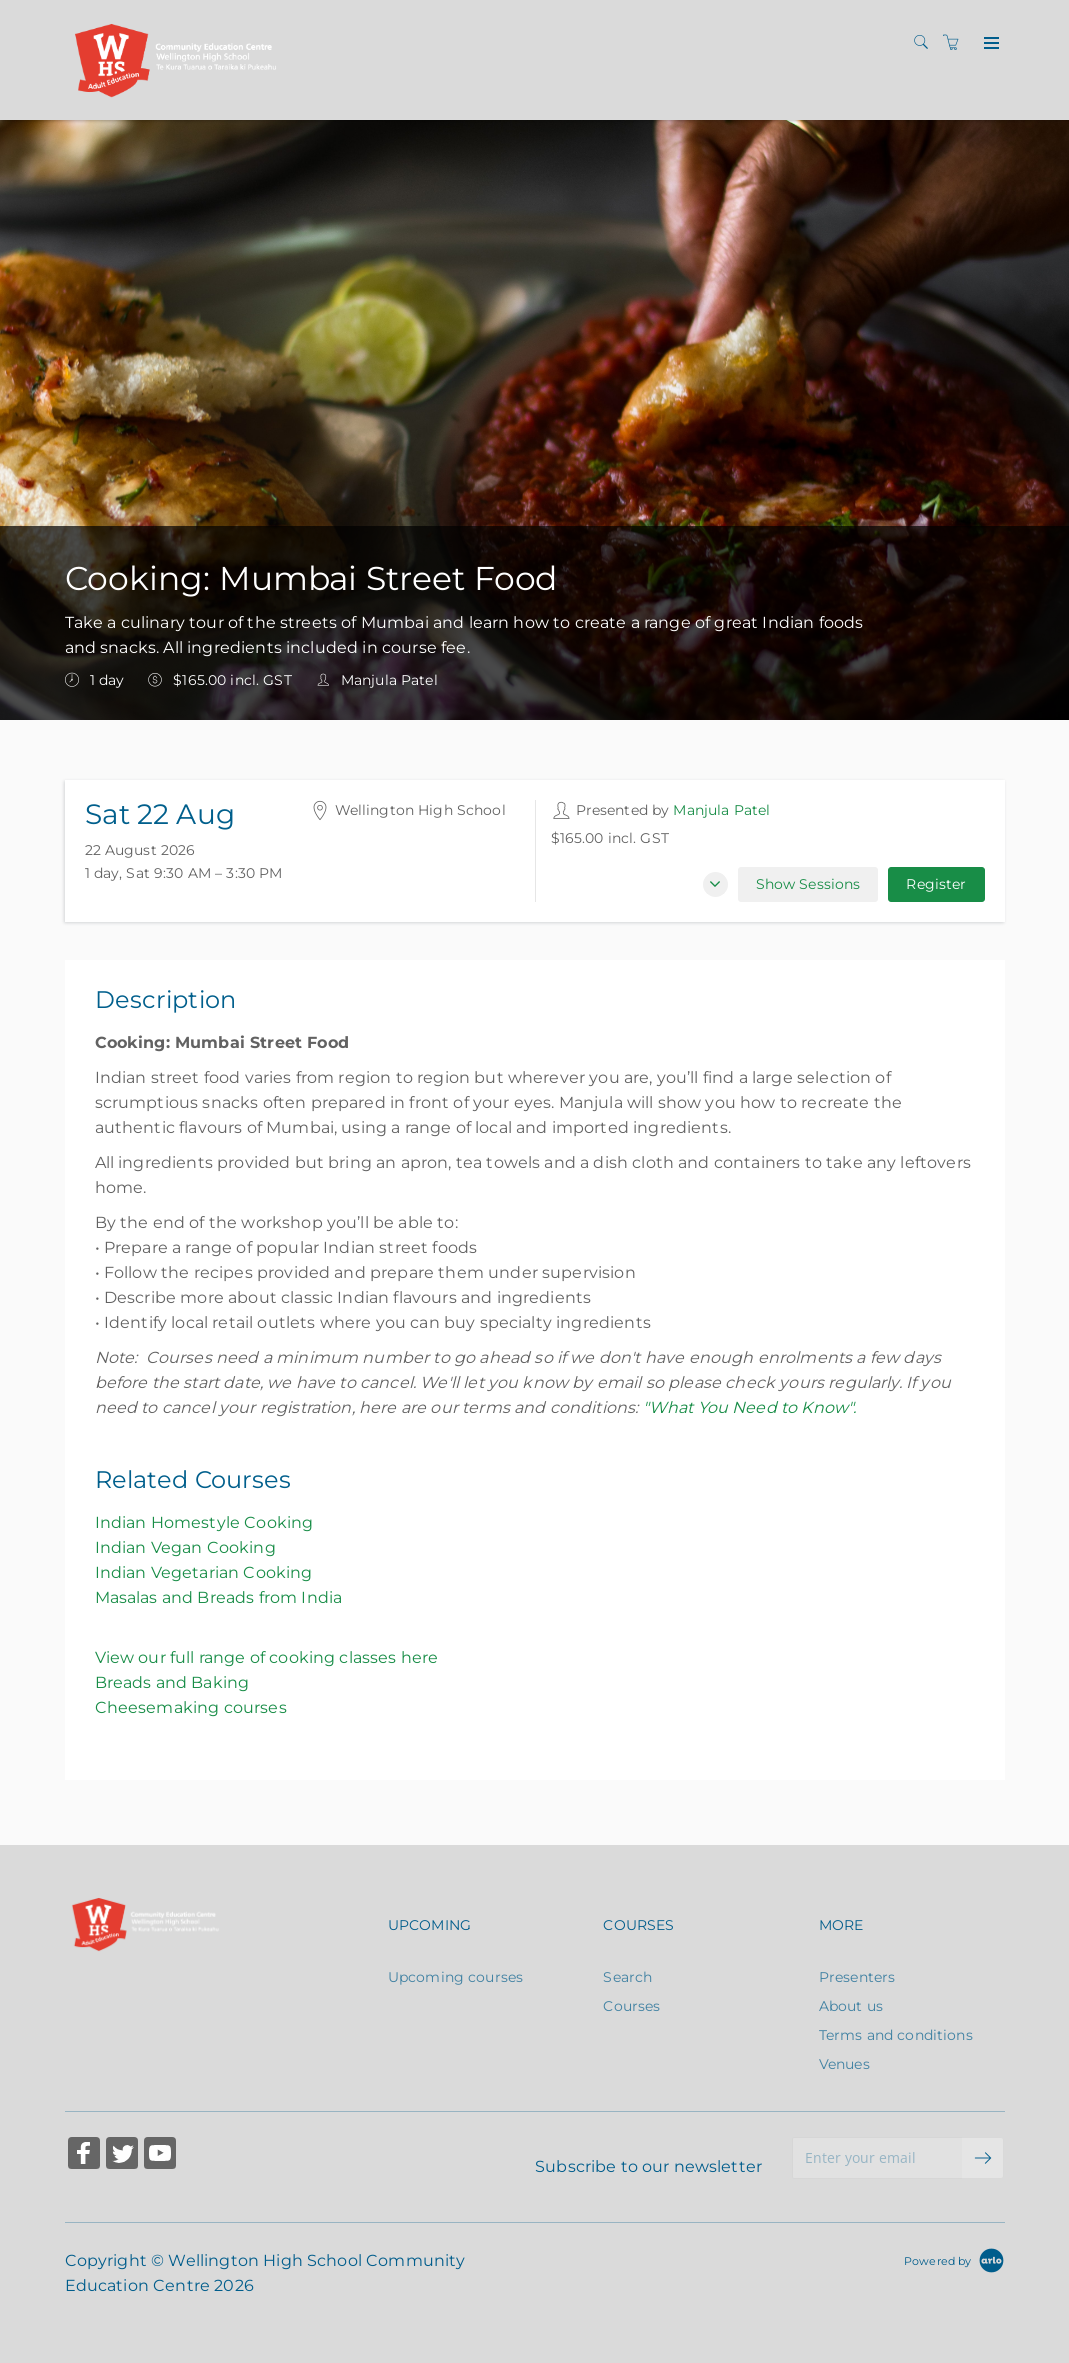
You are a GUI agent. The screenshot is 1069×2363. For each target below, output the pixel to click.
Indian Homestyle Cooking (204, 1522)
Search (627, 1977)
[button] (715, 884)
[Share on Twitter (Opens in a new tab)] (122, 2155)
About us (851, 2006)
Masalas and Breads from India (219, 1597)
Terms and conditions (896, 2035)
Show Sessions (808, 884)
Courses (631, 2006)
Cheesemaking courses (191, 1707)
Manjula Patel (721, 810)
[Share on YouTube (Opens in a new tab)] (160, 2155)
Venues (844, 2064)
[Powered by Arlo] (954, 2260)
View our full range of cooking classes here (267, 1657)
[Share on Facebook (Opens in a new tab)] (84, 2155)
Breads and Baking (172, 1682)
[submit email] (983, 2158)
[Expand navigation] (989, 44)
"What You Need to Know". (750, 1407)
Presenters (857, 1977)
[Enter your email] (877, 2158)
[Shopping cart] (956, 43)
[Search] (926, 43)
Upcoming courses (455, 1977)
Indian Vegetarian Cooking (204, 1572)
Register (936, 884)
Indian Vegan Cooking (185, 1547)
